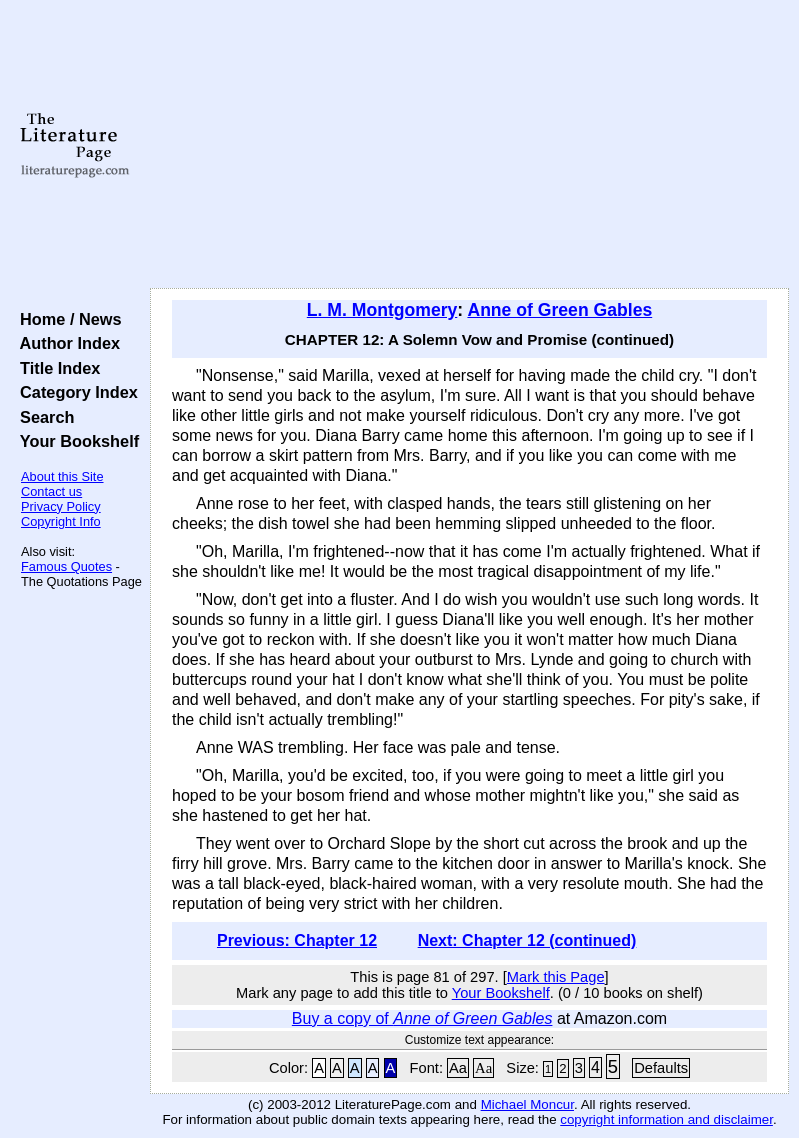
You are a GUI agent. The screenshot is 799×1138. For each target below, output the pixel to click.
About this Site (62, 476)
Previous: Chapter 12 (297, 940)
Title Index (55, 368)
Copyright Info (61, 521)
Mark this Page (556, 977)
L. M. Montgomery (382, 310)
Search (42, 417)
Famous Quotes (66, 566)
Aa (458, 1068)
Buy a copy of (422, 1018)
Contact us (51, 491)
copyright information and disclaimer (666, 1119)
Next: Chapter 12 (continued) (527, 940)
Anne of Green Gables (559, 310)
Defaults (661, 1068)
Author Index (65, 343)
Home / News (66, 319)
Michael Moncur (527, 1104)
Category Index (74, 392)
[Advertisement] (470, 145)
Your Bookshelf (75, 441)
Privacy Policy (61, 506)
